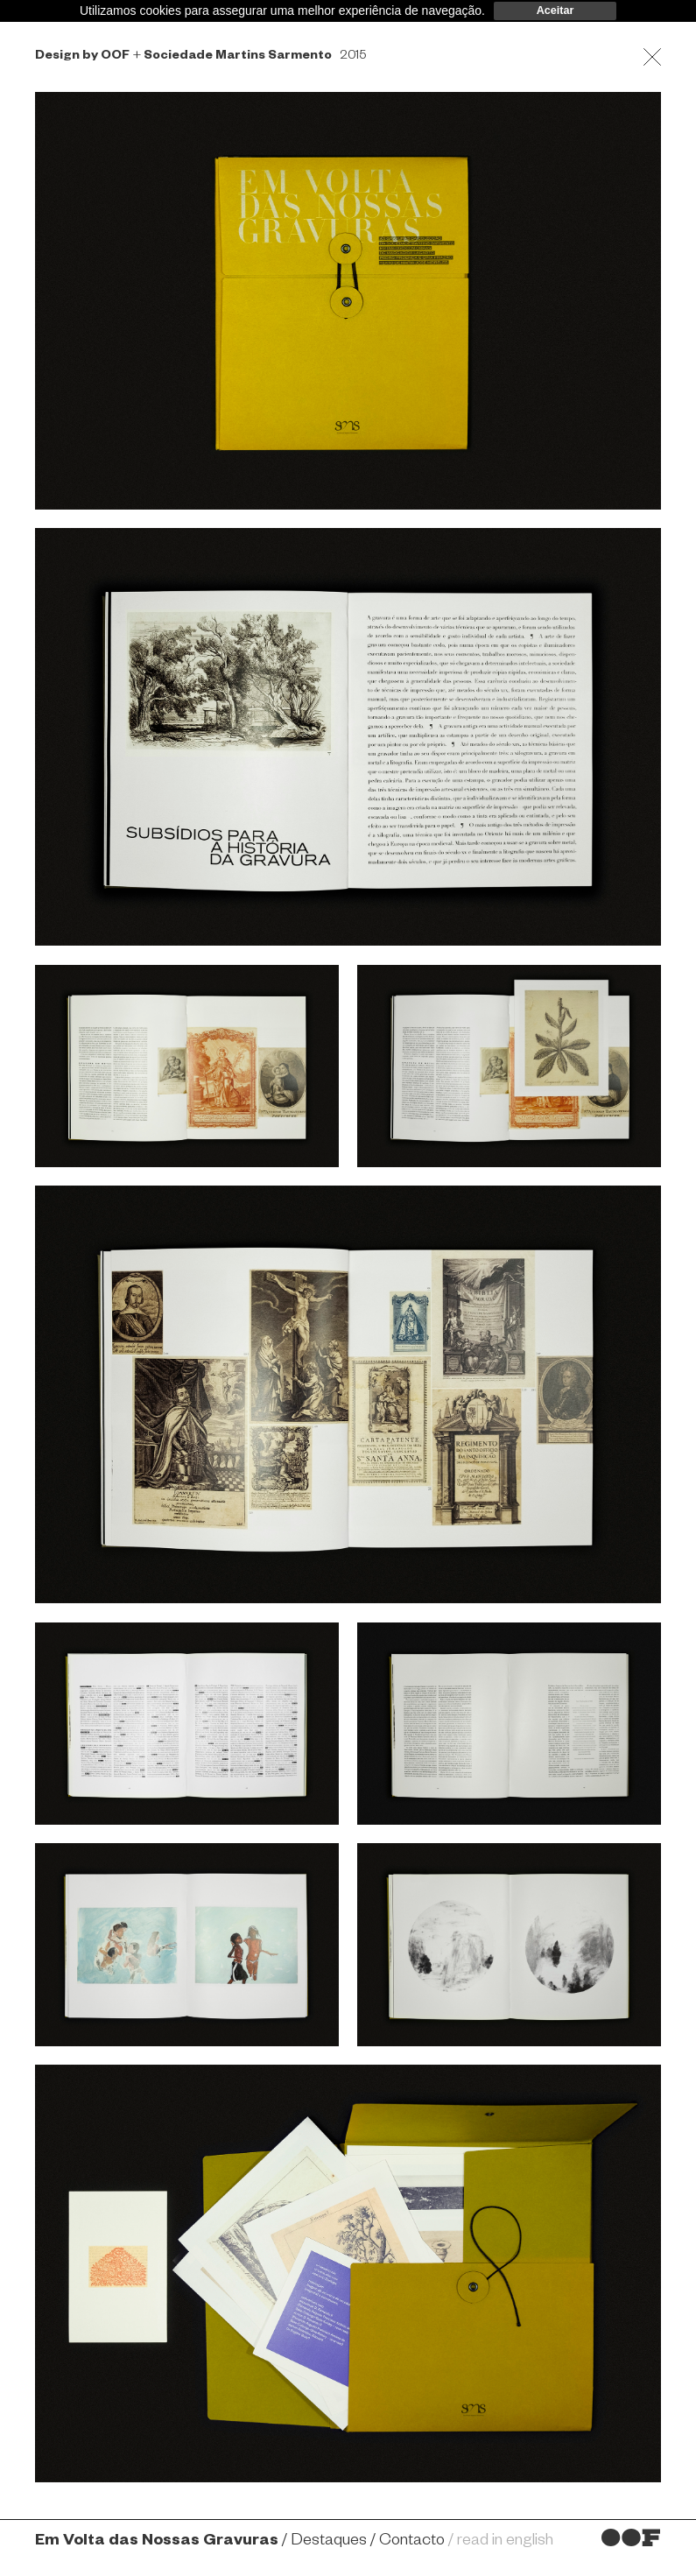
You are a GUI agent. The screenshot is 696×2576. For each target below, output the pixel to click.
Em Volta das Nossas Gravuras (156, 2542)
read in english (505, 2542)
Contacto (412, 2542)
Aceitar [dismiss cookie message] (555, 10)
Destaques (329, 2542)
